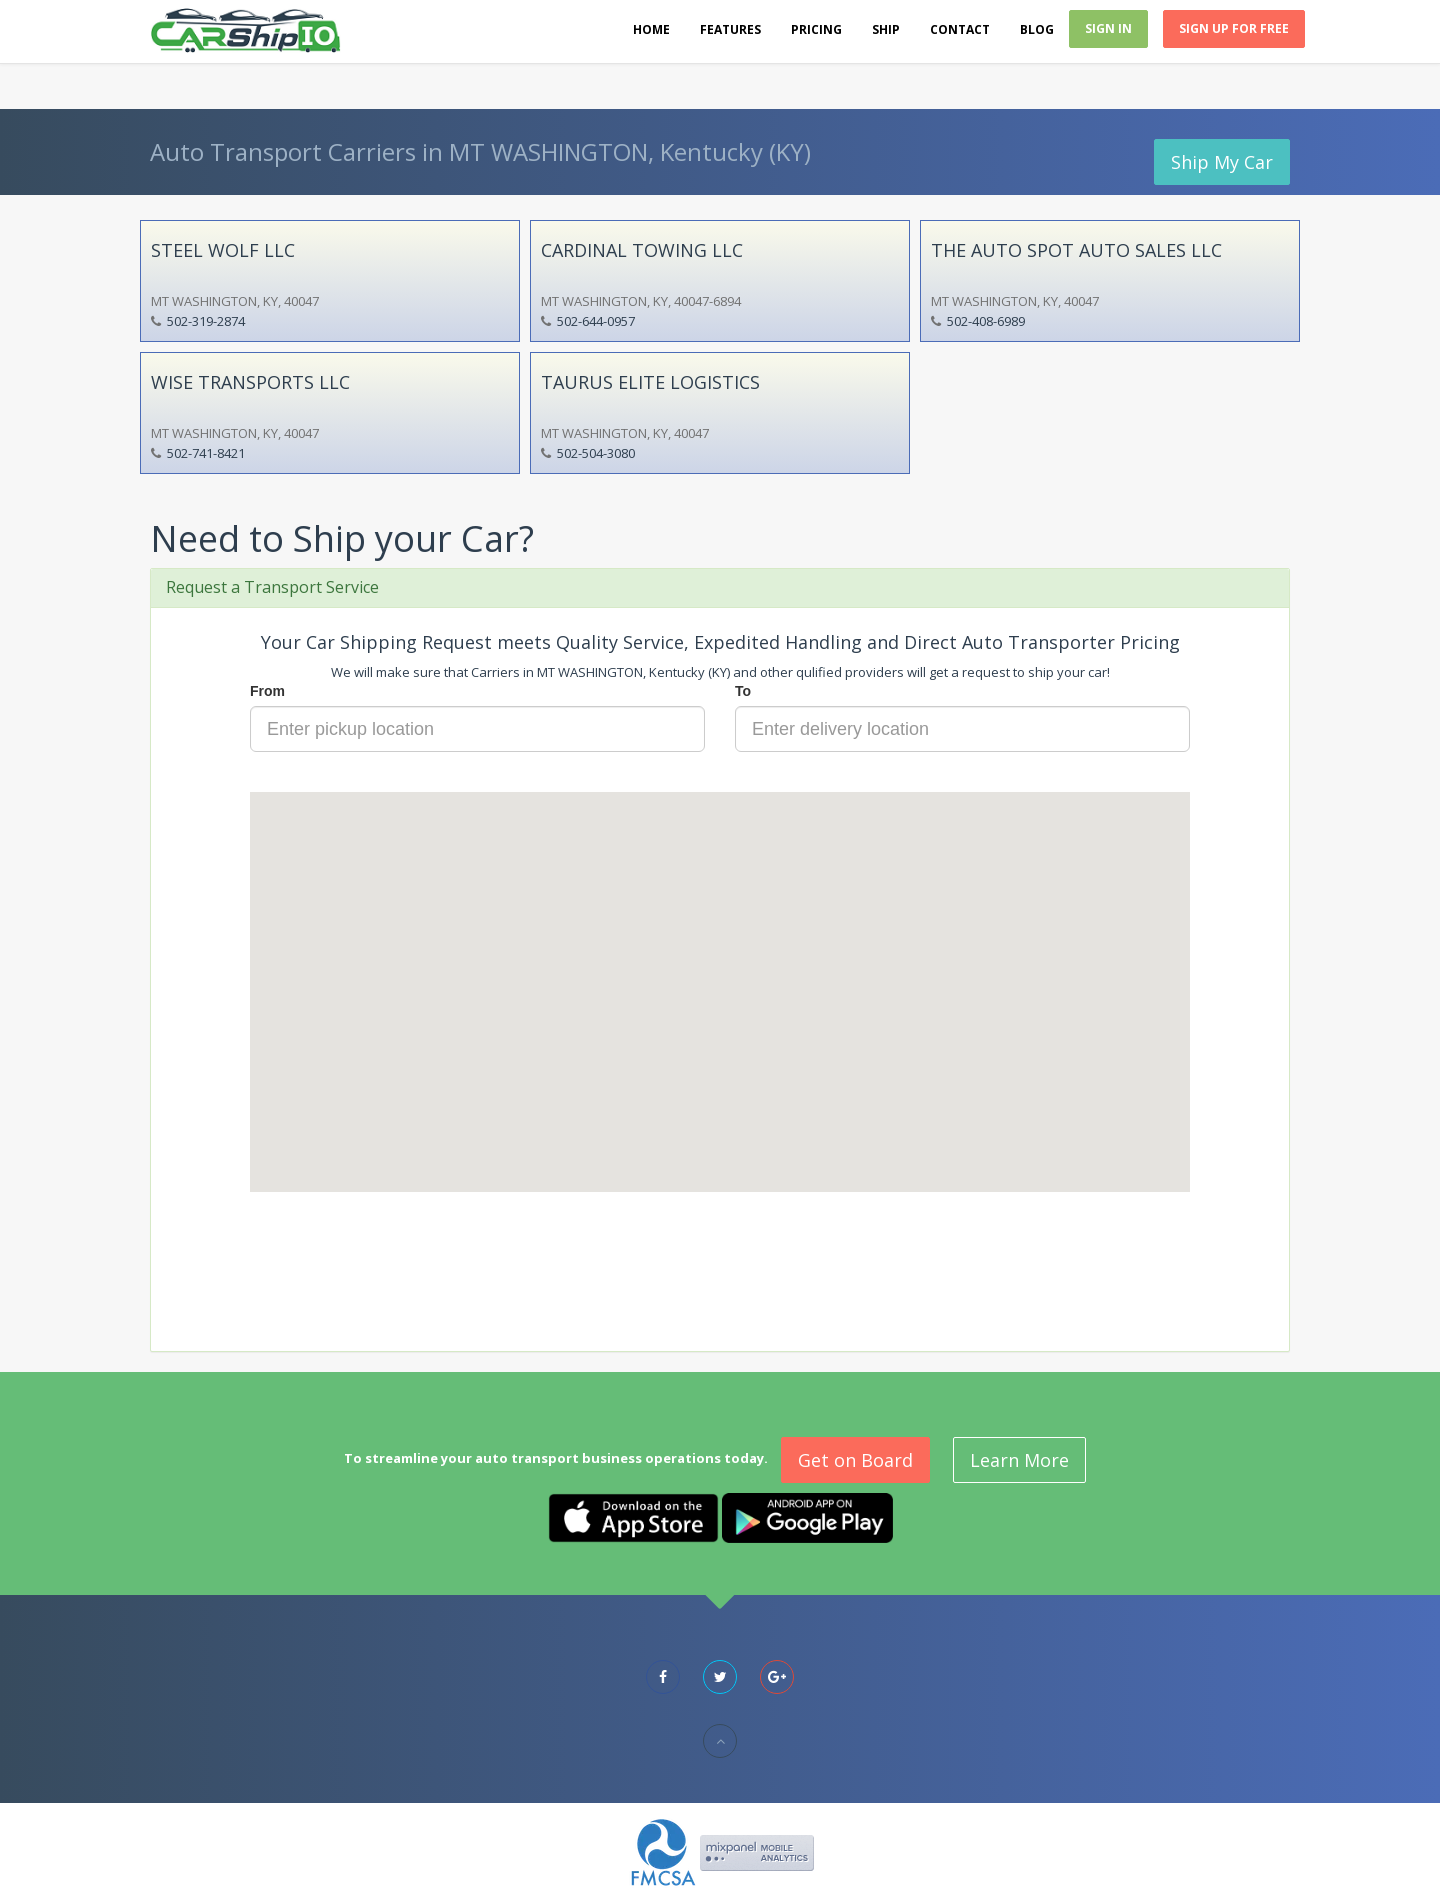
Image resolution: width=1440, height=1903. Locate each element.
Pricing (816, 29)
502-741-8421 (206, 453)
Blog (1037, 29)
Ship (886, 29)
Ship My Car (1222, 162)
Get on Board (855, 1460)
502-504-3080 (596, 453)
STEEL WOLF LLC (223, 250)
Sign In (1108, 28)
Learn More (1019, 1460)
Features (730, 29)
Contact (960, 29)
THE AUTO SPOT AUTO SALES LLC (1076, 250)
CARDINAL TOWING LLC (642, 250)
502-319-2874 (206, 321)
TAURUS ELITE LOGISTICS (650, 382)
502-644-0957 (596, 321)
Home (651, 29)
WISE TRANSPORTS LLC (250, 382)
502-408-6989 (986, 321)
